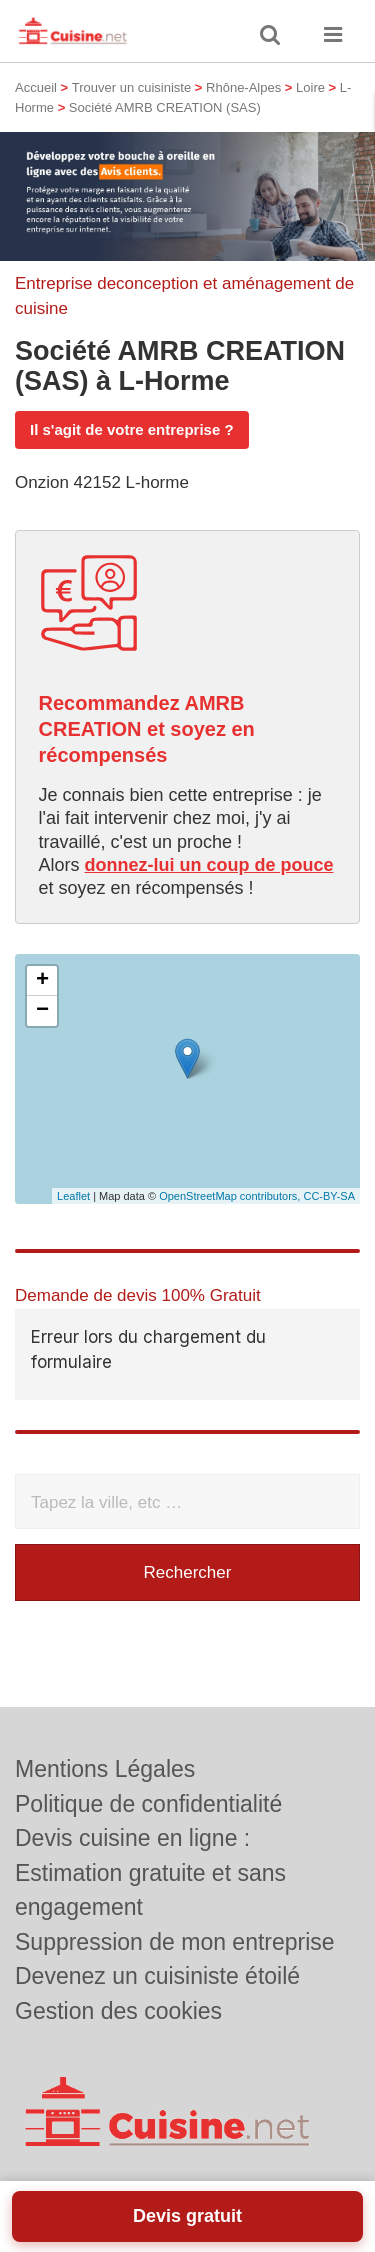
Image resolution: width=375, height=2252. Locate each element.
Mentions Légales (105, 1769)
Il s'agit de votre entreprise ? (132, 429)
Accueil (36, 87)
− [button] (42, 1011)
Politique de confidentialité (148, 1804)
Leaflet (73, 1196)
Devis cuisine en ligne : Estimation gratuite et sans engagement (150, 1872)
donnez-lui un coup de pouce (209, 865)
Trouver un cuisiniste (131, 87)
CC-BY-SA (329, 1196)
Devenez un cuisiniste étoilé (157, 1976)
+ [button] (42, 981)
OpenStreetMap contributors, (231, 1196)
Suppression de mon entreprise (175, 1942)
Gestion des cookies (118, 2011)
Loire (310, 87)
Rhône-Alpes (243, 87)
